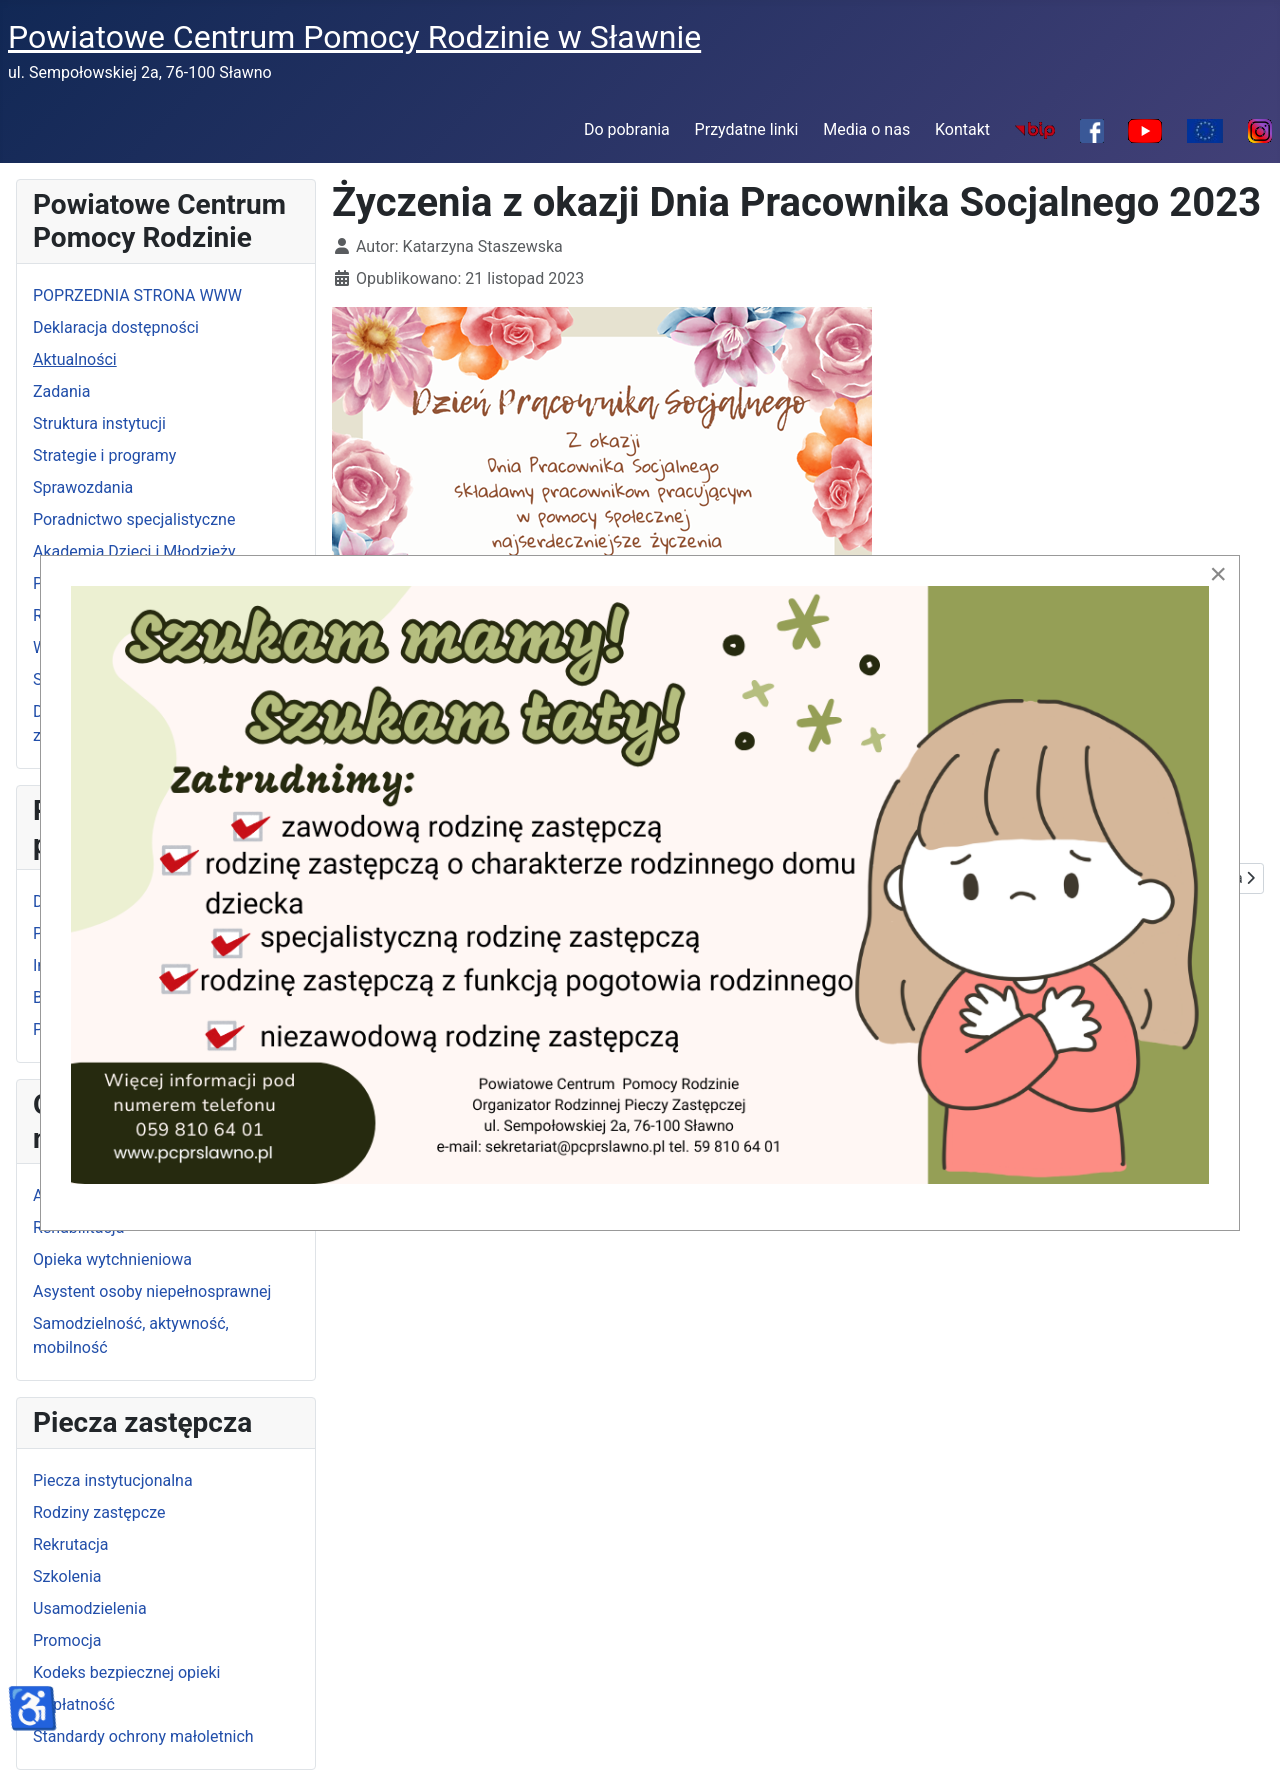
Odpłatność (74, 1704)
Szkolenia (67, 1576)
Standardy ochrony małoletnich (143, 1736)
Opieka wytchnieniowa (112, 1259)
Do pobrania (627, 129)
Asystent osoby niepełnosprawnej (152, 1291)
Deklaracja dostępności (116, 327)
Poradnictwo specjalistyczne (134, 519)
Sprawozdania (83, 487)
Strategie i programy (104, 455)
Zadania (61, 391)
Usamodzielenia (90, 1608)
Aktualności (75, 359)
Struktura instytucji (99, 423)
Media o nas (866, 129)
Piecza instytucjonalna (113, 1480)
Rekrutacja (71, 1544)
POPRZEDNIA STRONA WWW (137, 295)
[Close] (1218, 574)
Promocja (67, 1640)
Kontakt (962, 129)
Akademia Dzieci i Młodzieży (134, 551)
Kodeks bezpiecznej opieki (126, 1672)
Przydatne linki (747, 129)
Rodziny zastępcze (99, 1512)
